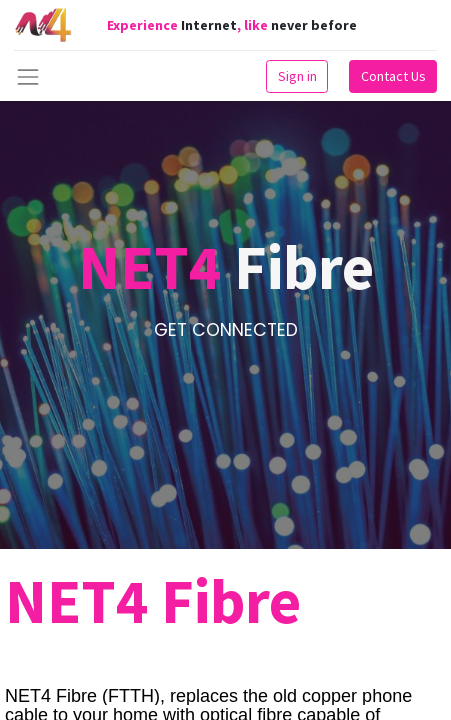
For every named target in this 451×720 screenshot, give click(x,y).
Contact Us (393, 76)
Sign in (297, 76)
